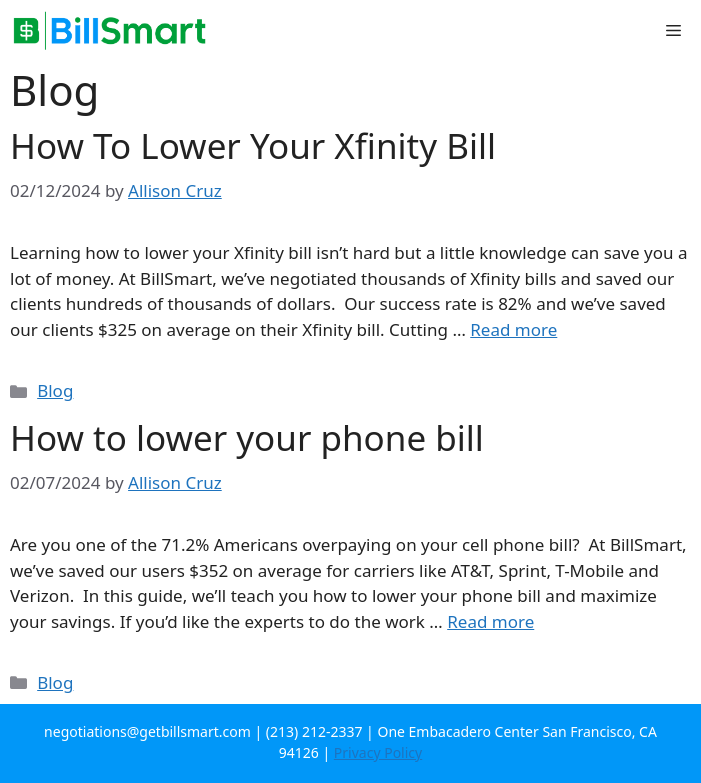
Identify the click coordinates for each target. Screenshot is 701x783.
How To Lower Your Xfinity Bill (253, 145)
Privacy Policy (378, 752)
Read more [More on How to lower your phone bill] (490, 621)
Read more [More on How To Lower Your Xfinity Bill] (513, 329)
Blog (55, 390)
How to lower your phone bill (247, 437)
